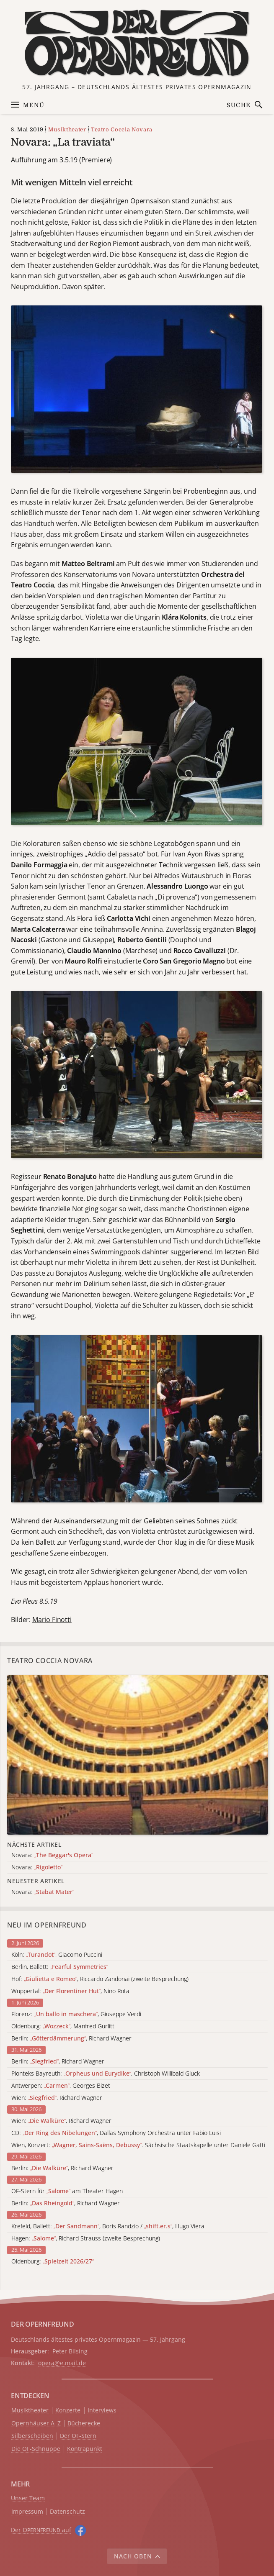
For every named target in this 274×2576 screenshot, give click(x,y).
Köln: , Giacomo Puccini (56, 1954)
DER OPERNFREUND (42, 2324)
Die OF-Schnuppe (35, 2449)
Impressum (27, 2511)
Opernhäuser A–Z (36, 2423)
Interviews (102, 2410)
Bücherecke (83, 2423)
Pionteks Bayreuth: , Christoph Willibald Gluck (105, 2073)
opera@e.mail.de (62, 2363)
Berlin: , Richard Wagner (71, 2038)
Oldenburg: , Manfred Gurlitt (62, 2026)
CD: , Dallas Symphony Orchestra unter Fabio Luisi (116, 2133)
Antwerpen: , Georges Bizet (60, 2085)
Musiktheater (67, 129)
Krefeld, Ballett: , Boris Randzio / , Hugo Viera (107, 2226)
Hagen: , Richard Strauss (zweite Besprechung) (85, 2238)
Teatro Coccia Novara (122, 129)
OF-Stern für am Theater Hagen (67, 2191)
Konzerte (67, 2410)
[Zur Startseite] (137, 43)
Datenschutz (67, 2511)
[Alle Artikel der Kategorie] (137, 1754)
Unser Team (28, 2498)
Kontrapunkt (84, 2449)
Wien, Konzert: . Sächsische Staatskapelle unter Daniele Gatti (138, 2145)
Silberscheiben (32, 2436)
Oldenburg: (52, 2261)
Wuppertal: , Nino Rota (70, 1991)
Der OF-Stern (78, 2436)
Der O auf (41, 2530)
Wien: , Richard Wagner (56, 2098)
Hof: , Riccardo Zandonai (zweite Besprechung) (100, 1979)
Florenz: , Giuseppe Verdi (76, 2014)
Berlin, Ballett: (59, 1967)
